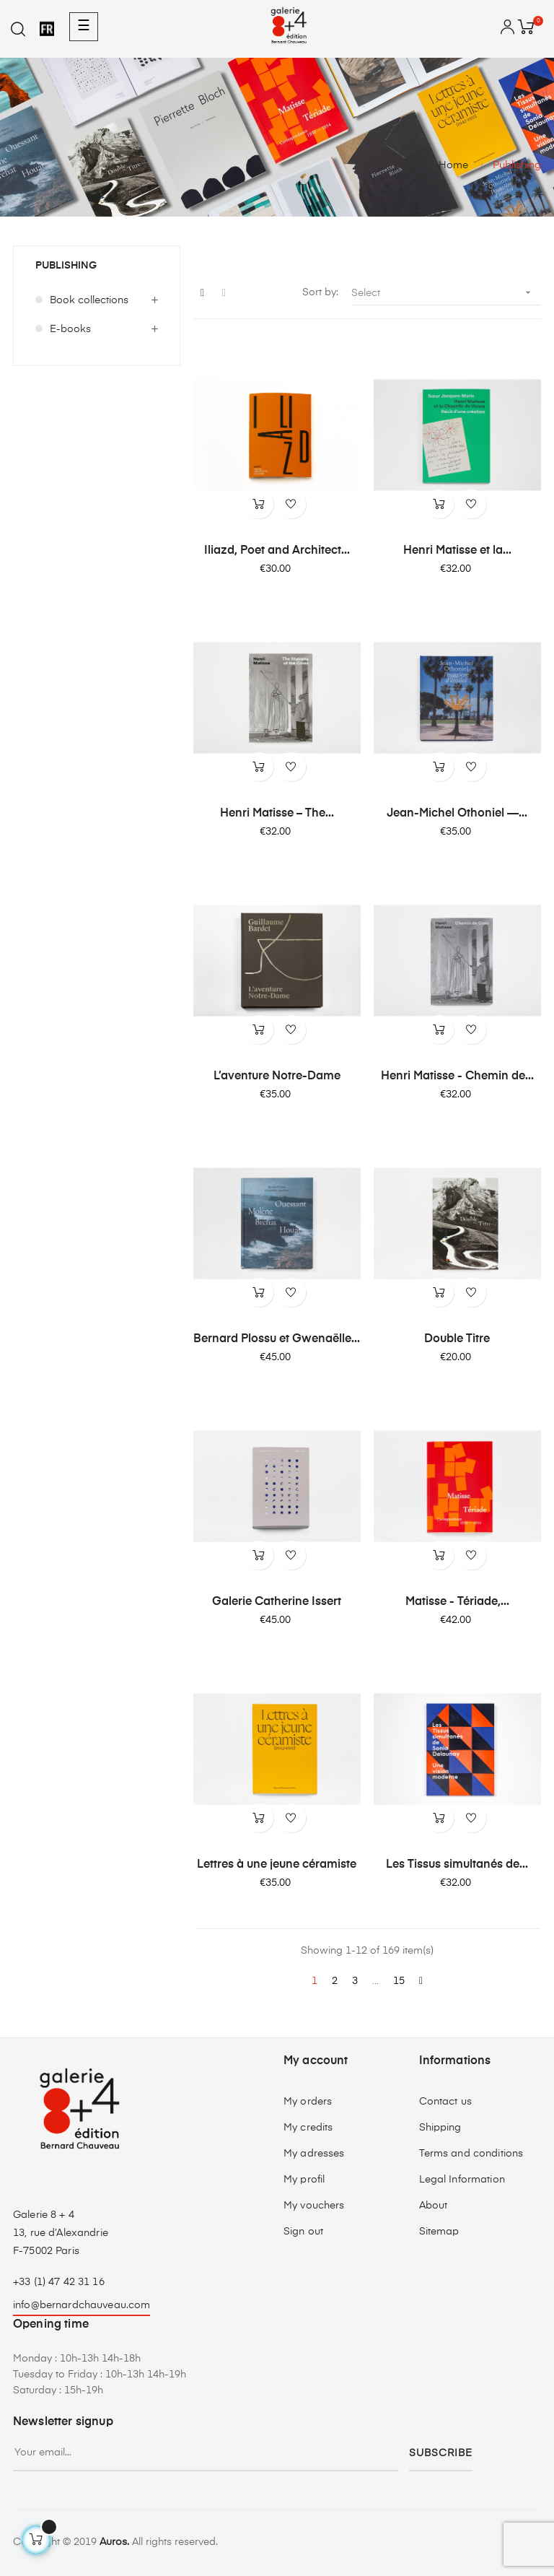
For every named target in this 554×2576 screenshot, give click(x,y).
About (433, 2206)
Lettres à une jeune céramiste (276, 1865)
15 (399, 1981)
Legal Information (462, 2180)
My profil (304, 2180)
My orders (307, 2102)
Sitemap (439, 2232)
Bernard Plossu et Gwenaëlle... (276, 1339)
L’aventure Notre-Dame (277, 1076)
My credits (308, 2128)
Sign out (303, 2232)
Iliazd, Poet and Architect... (277, 551)
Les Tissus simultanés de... (457, 1865)
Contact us (445, 2102)
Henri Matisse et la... (457, 551)
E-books (70, 329)
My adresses (314, 2154)
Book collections (89, 300)
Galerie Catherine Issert (276, 1602)
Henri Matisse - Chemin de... (457, 1076)
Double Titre (457, 1339)
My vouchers (314, 2206)
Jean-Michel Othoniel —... (457, 813)
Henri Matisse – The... (277, 813)
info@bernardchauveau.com (81, 2305)
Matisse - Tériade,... (457, 1602)
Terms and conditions (471, 2154)
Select (446, 292)
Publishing (66, 266)
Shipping (440, 2128)
